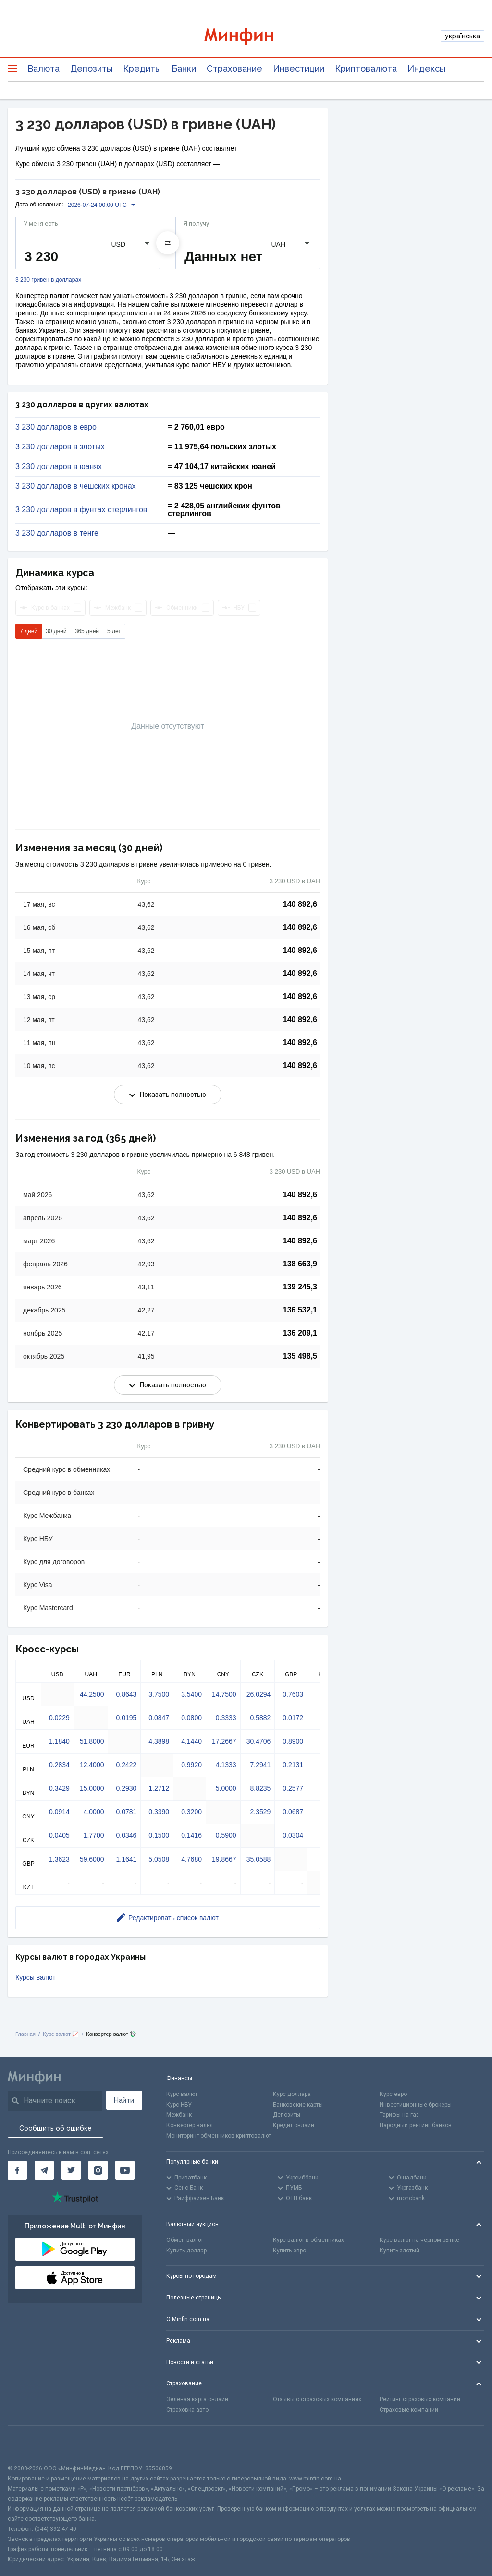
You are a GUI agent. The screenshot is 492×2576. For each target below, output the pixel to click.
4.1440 (191, 1741)
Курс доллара (292, 2094)
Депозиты (91, 68)
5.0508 (158, 1859)
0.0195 (126, 1717)
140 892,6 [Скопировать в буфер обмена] (300, 904)
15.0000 (92, 1788)
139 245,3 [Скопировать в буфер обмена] (300, 1287)
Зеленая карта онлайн (197, 2399)
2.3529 (260, 1812)
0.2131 (293, 1765)
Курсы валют (35, 1977)
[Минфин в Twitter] (71, 2170)
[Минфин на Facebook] (17, 2170)
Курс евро (393, 2094)
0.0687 (293, 1812)
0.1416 (191, 1835)
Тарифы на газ (399, 2114)
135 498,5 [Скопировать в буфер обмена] (300, 1356)
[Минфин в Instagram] (98, 2170)
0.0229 (59, 1717)
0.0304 (293, 1835)
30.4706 (258, 1741)
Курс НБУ (179, 2104)
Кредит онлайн (293, 2125)
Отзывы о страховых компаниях (317, 2399)
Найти (124, 2100)
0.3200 (191, 1812)
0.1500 (158, 1835)
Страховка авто (187, 2410)
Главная (25, 2034)
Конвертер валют (189, 2125)
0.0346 (126, 1835)
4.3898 (158, 1741)
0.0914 (59, 1812)
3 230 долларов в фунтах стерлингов (81, 510)
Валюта (43, 68)
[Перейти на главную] (246, 36)
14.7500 (224, 1694)
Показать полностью (167, 1094)
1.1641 (126, 1859)
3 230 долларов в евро (56, 427)
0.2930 (126, 1788)
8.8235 (260, 1788)
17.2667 (224, 1741)
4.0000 (94, 1812)
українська (462, 36)
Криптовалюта (366, 68)
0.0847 (158, 1717)
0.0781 (126, 1812)
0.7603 (293, 1694)
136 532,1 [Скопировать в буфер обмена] (300, 1310)
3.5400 (191, 1694)
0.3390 (158, 1812)
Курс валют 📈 (61, 2034)
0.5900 (226, 1835)
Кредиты (142, 68)
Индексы (426, 68)
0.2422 (126, 1765)
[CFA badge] (29, 2444)
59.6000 (92, 1859)
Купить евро (289, 2250)
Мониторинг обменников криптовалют (218, 2135)
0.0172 (293, 1717)
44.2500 (92, 1694)
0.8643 (126, 1694)
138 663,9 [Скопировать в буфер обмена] (300, 1264)
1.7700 (94, 1835)
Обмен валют (184, 2240)
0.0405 (59, 1835)
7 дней (28, 631)
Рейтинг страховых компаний (420, 2399)
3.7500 (158, 1694)
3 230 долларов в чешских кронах (75, 486)
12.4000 (92, 1765)
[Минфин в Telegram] (44, 2170)
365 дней (87, 631)
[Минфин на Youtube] (125, 2170)
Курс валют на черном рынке (419, 2240)
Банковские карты (298, 2104)
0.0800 (191, 1717)
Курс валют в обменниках (308, 2240)
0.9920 (191, 1765)
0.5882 (260, 1717)
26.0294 (258, 1694)
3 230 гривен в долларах (48, 280)
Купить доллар (186, 2250)
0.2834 (59, 1765)
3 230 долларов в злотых (60, 447)
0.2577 (293, 1788)
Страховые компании (409, 2410)
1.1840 (59, 1741)
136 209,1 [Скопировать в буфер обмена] (300, 1333)
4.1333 (226, 1765)
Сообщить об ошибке (55, 2128)
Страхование (234, 68)
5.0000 (226, 1788)
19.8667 (224, 1859)
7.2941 (260, 1765)
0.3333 (226, 1717)
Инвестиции (298, 68)
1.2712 (158, 1788)
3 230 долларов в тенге (56, 533)
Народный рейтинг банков (416, 2125)
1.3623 (59, 1859)
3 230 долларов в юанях (58, 466)
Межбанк (179, 2114)
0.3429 (59, 1788)
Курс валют (181, 2094)
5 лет (114, 631)
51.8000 (92, 1741)
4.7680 (191, 1859)
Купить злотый (399, 2250)
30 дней (56, 631)
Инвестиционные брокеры (416, 2104)
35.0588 (258, 1859)
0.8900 (293, 1741)
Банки (184, 68)
